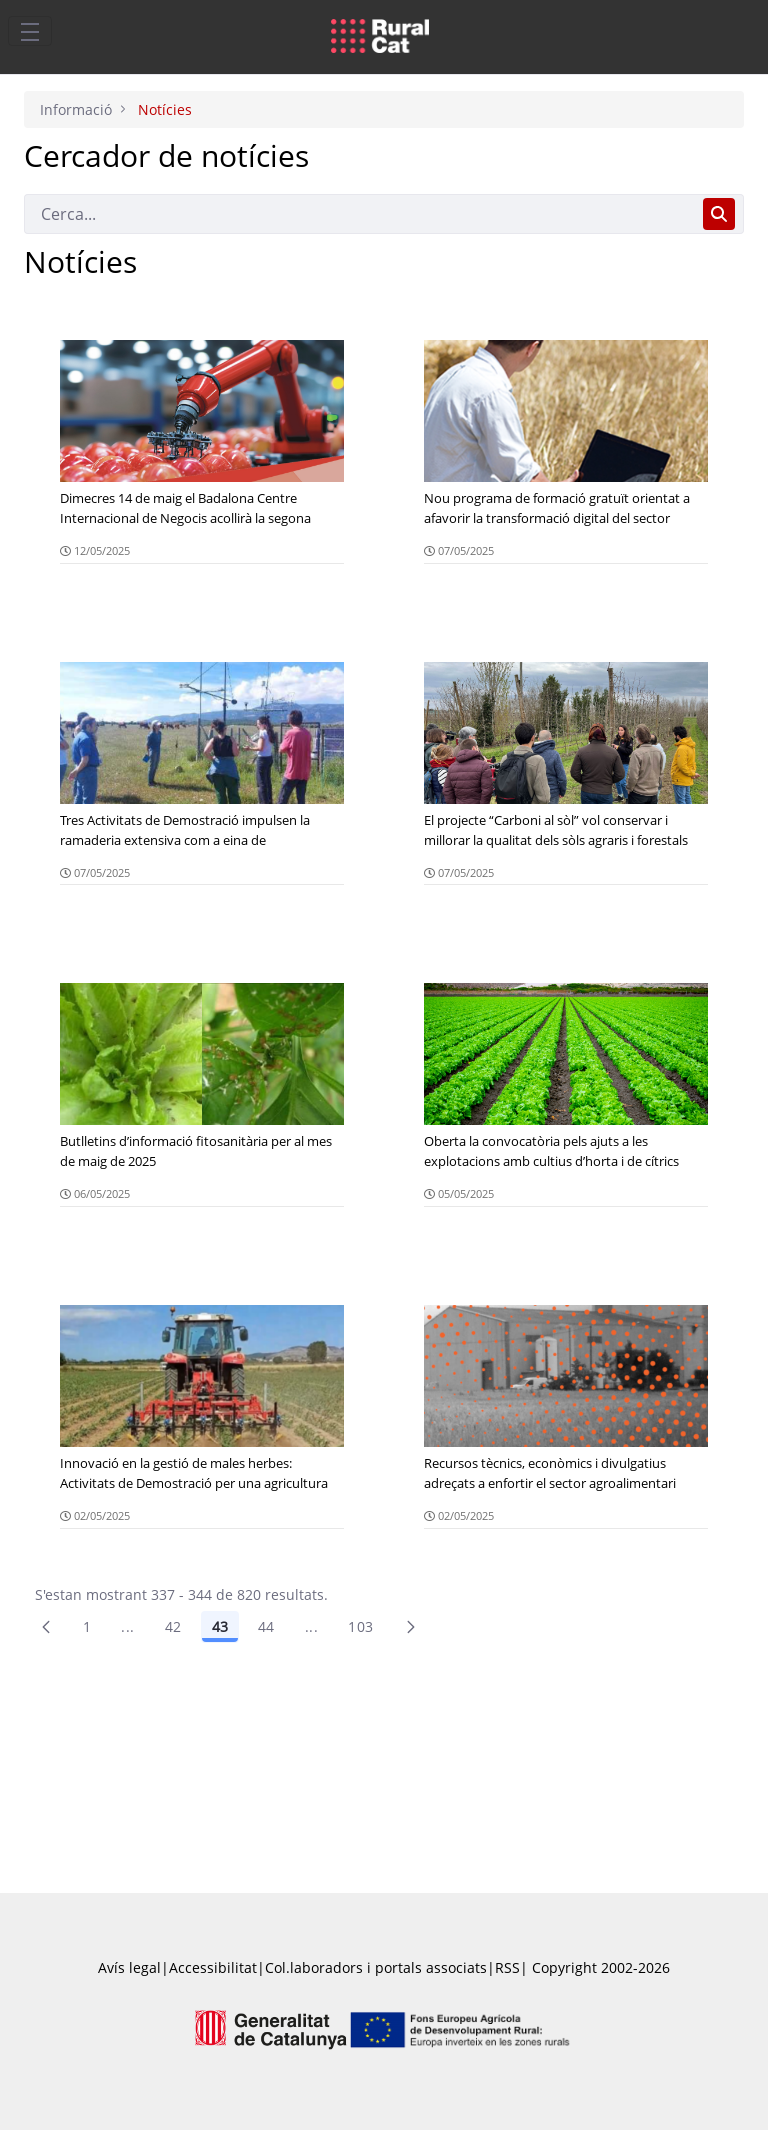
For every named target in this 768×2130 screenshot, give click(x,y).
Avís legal (129, 1967)
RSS (507, 1967)
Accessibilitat (213, 1967)
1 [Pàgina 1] (87, 1626)
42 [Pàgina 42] (173, 1626)
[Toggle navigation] (30, 31)
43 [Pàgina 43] (220, 1626)
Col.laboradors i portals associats (376, 1967)
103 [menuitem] (360, 1626)
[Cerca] (359, 214)
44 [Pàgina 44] (266, 1626)
